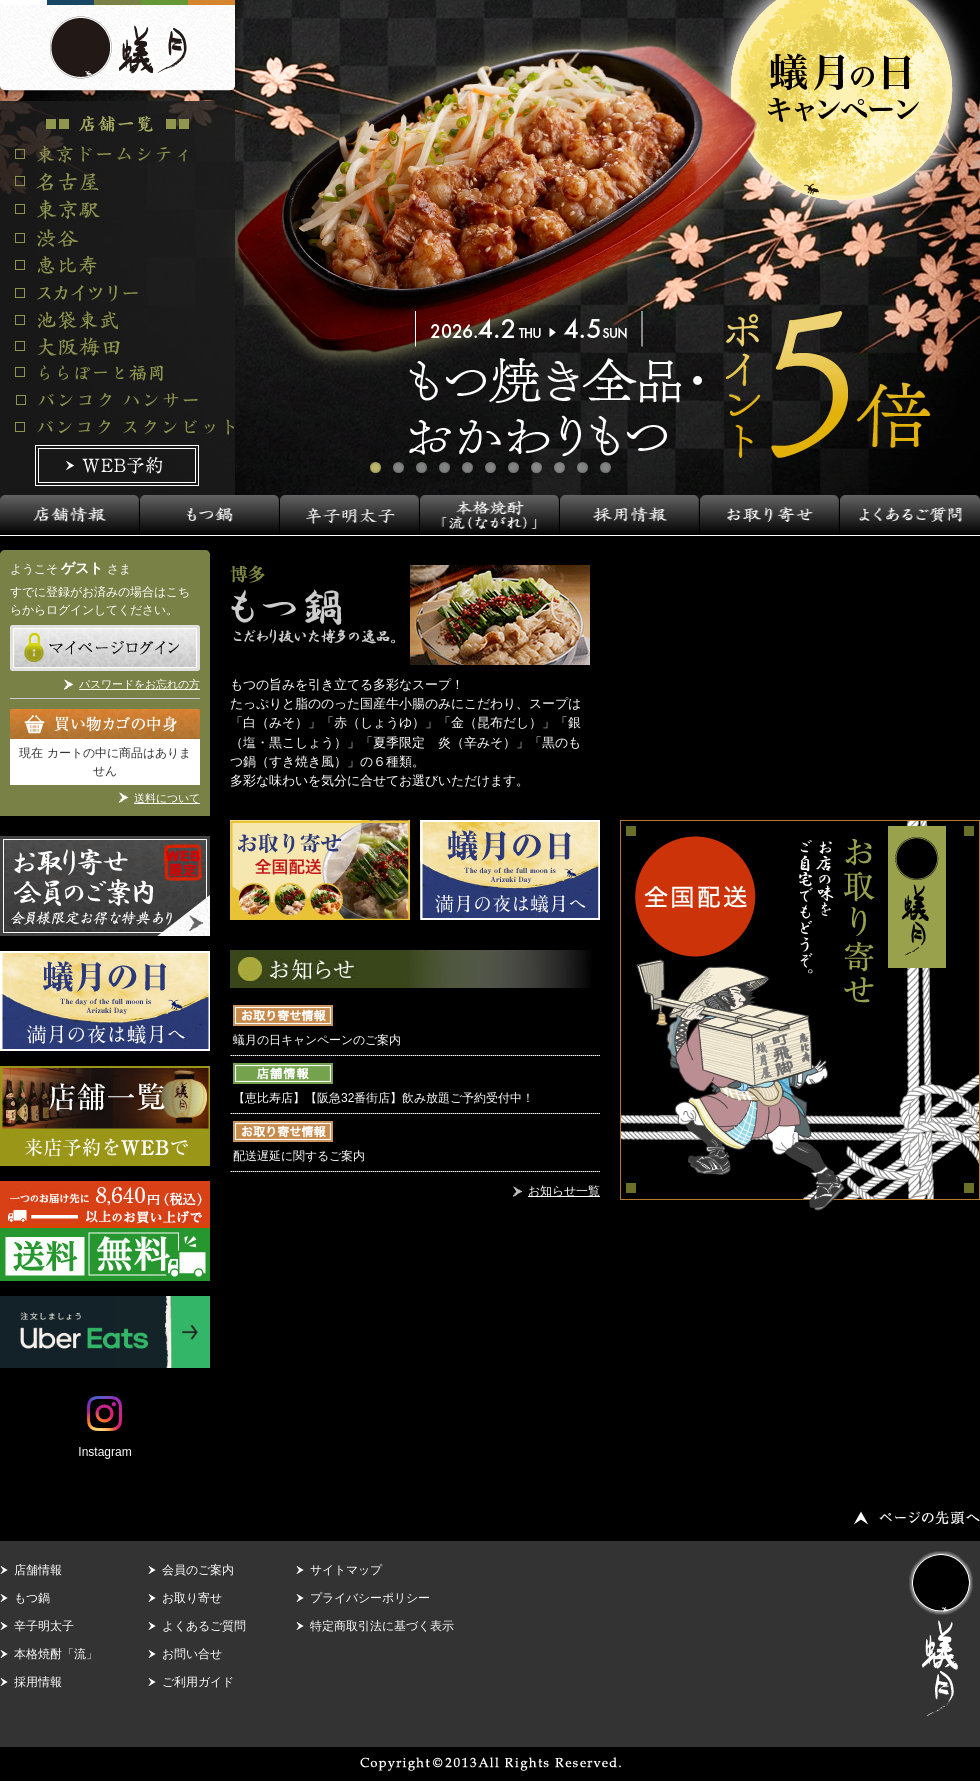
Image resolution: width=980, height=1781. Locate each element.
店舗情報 (38, 1570)
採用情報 (38, 1682)
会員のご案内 (198, 1570)
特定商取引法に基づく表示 (382, 1626)
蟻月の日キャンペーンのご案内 (317, 1040)
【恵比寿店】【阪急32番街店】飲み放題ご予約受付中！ (383, 1098)
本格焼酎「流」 (56, 1654)
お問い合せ (192, 1654)
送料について (167, 798)
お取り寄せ (192, 1598)
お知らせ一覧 (564, 1191)
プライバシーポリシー (370, 1598)
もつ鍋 (32, 1598)
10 (582, 467)
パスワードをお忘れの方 (139, 684)
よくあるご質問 (204, 1626)
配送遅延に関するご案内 (299, 1156)
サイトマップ (346, 1570)
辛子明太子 (44, 1626)
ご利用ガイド (198, 1682)
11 (605, 467)
